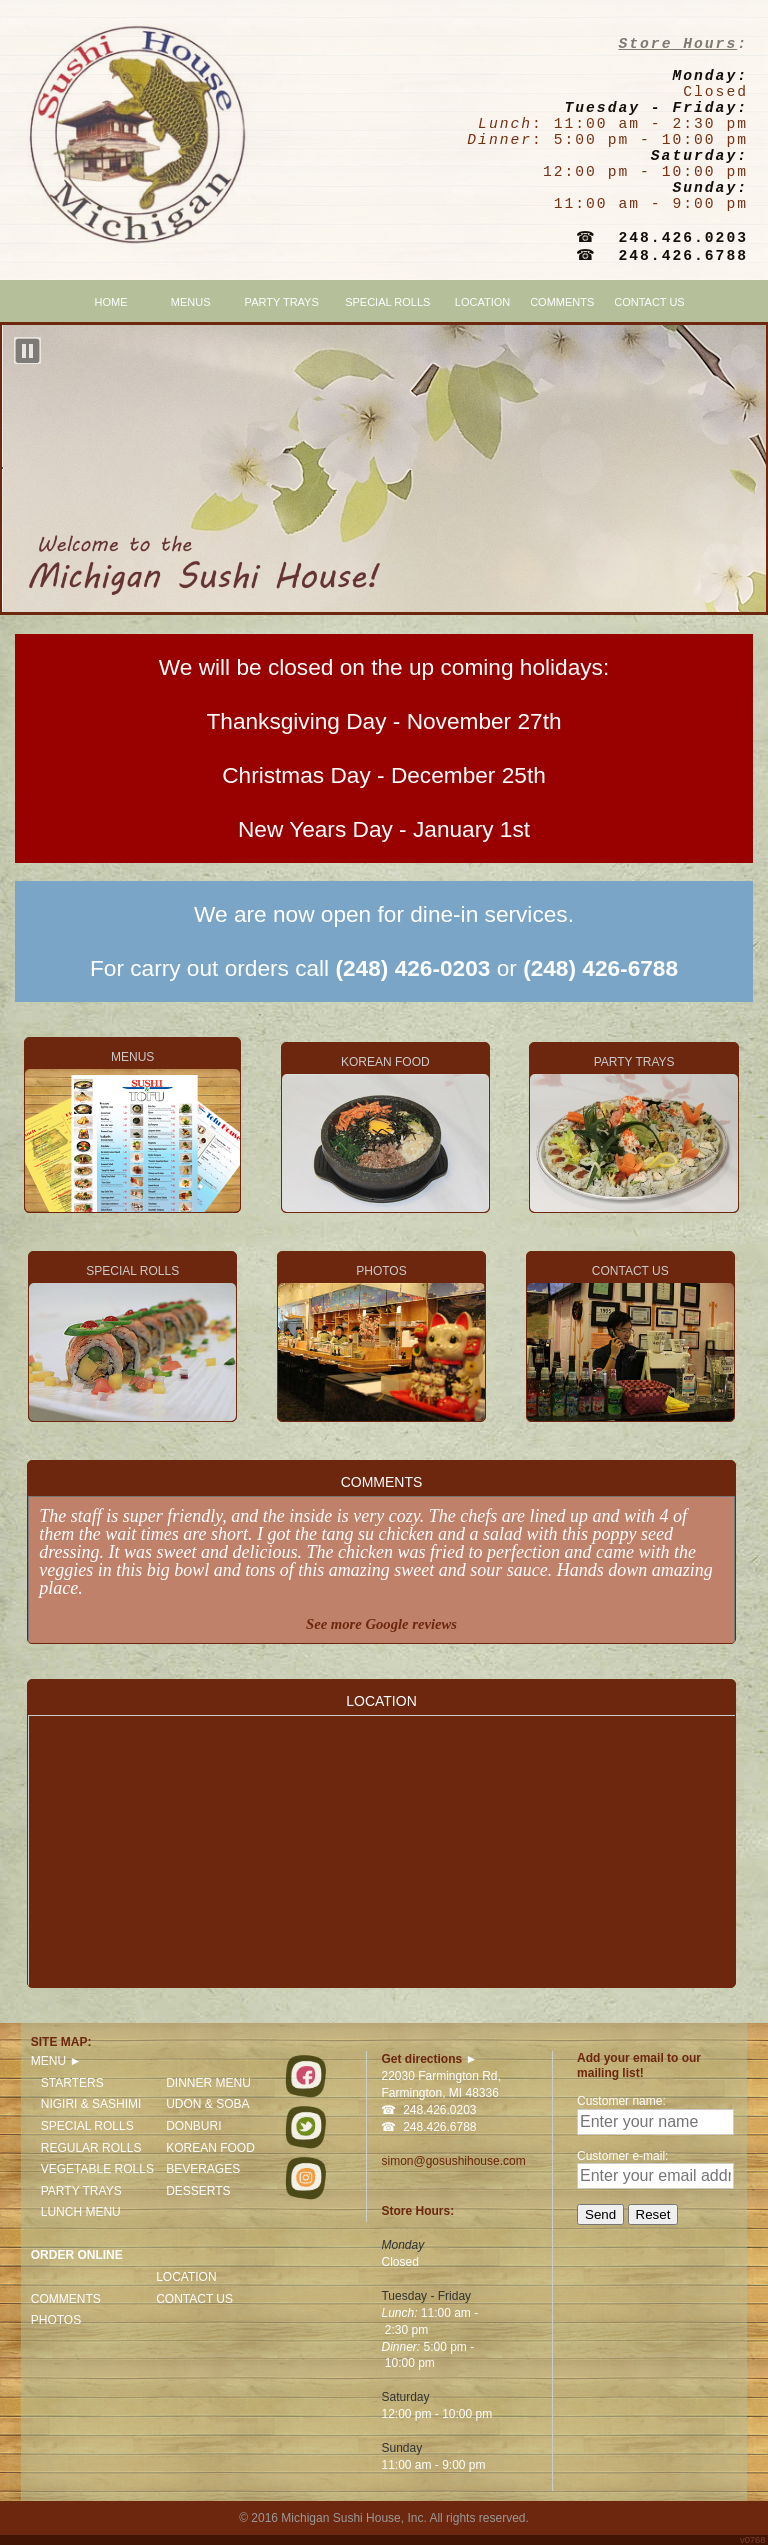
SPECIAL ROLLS (387, 302)
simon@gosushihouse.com (453, 2161)
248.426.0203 (683, 238)
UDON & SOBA (207, 2104)
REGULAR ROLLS (91, 2148)
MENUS (132, 1131)
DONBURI (193, 2126)
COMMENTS (562, 302)
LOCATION (482, 302)
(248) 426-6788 (600, 968)
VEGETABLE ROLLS (97, 2169)
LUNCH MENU (81, 2212)
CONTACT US (649, 302)
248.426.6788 (683, 256)
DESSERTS (198, 2191)
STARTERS (72, 2083)
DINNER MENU (208, 2083)
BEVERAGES (203, 2169)
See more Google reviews (381, 1624)
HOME (111, 302)
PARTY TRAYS (282, 302)
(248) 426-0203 (412, 968)
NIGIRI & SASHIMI (91, 2104)
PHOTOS (381, 1342)
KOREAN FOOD (385, 1133)
